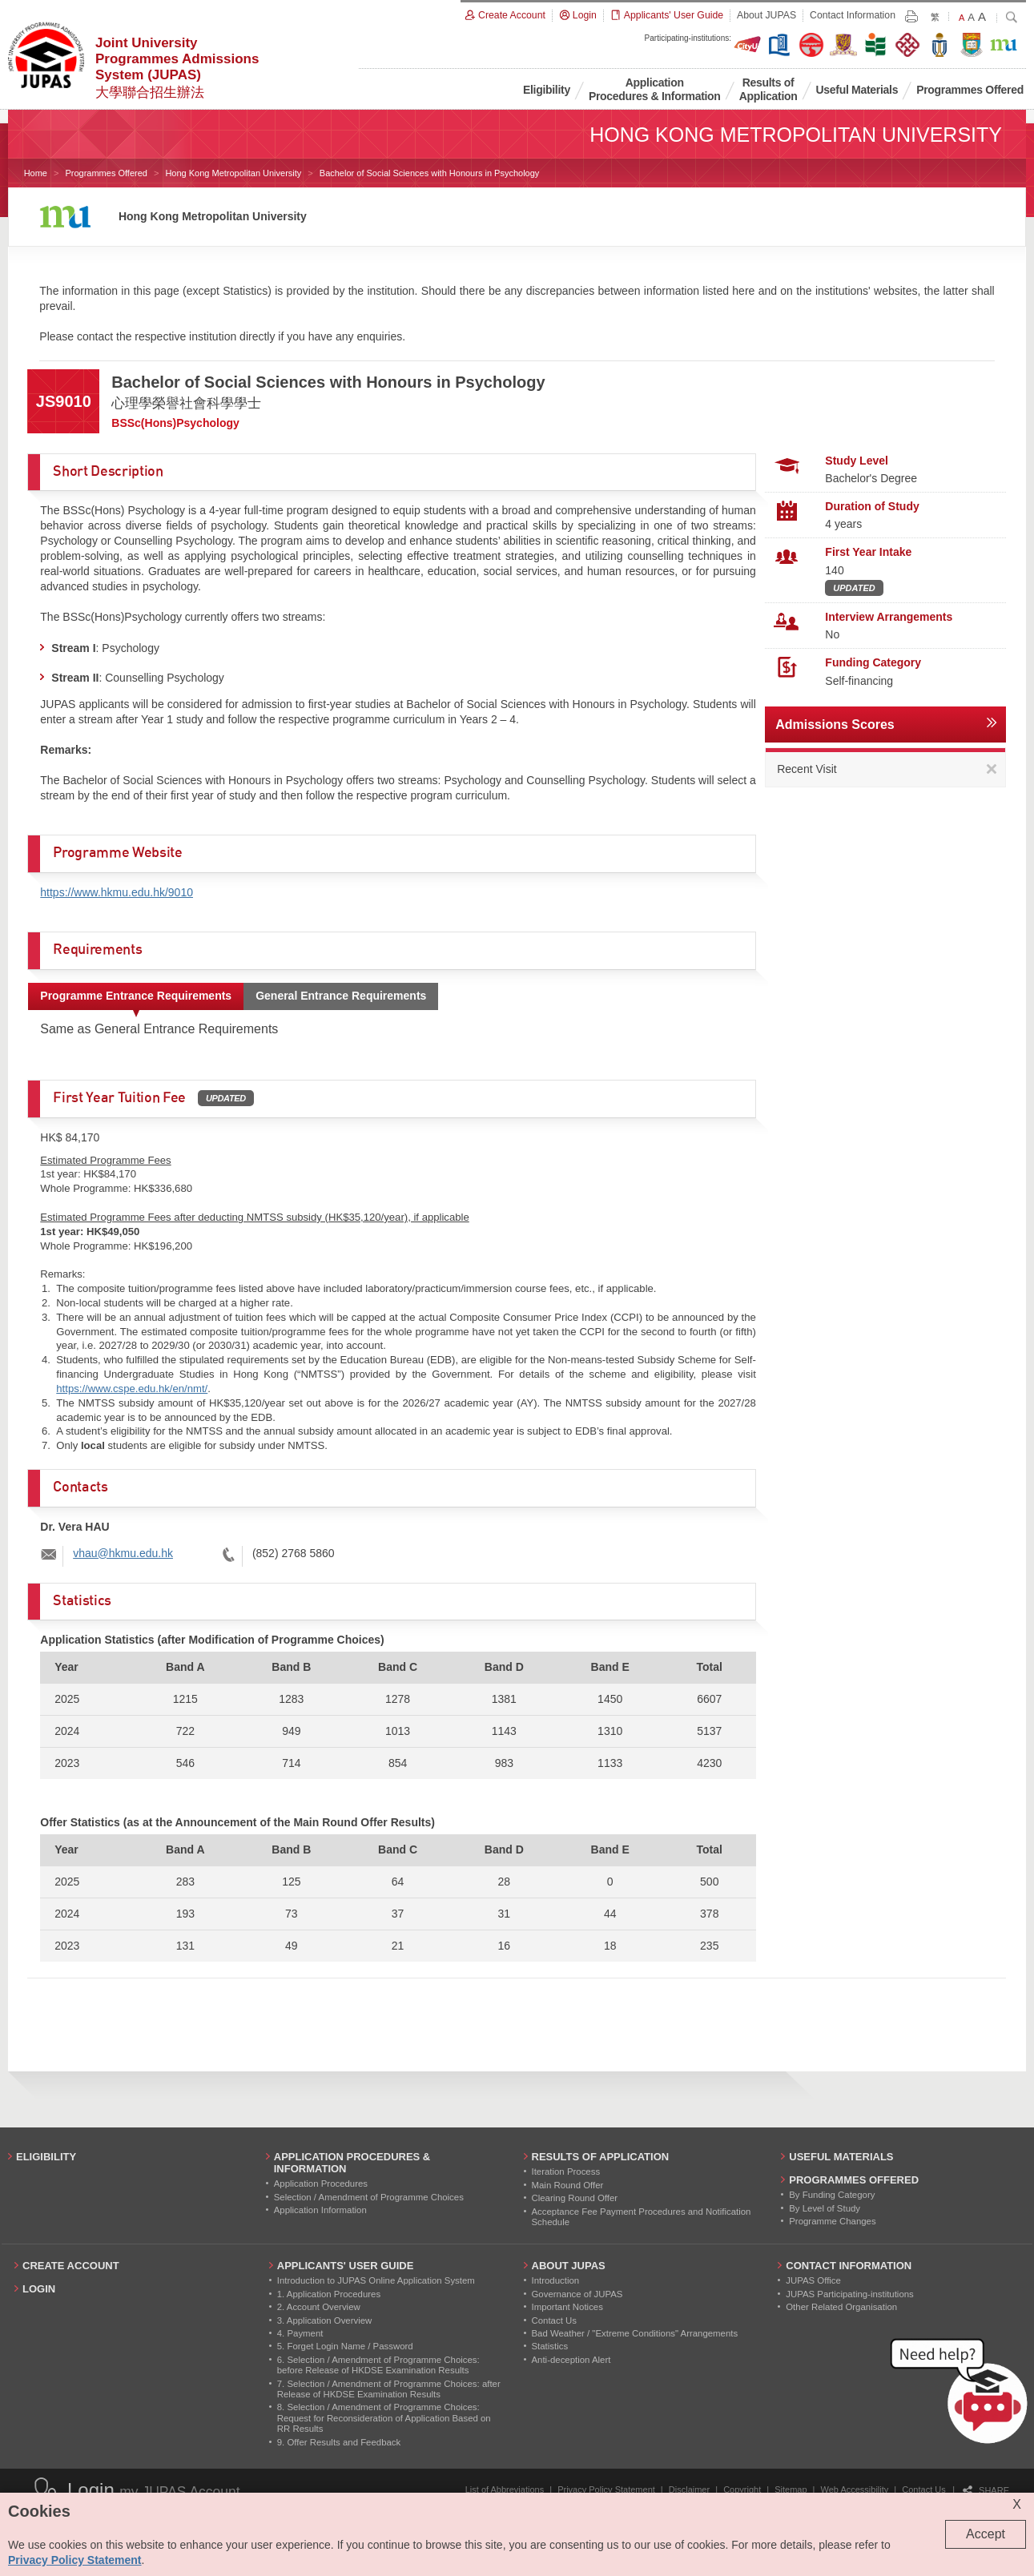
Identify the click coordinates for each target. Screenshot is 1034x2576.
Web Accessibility (855, 2489)
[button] (962, 2394)
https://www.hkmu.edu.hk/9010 (116, 892)
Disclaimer (689, 2489)
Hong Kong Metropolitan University (233, 173)
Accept (985, 2534)
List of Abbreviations (504, 2489)
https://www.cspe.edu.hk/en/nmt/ (131, 1389)
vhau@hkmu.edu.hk (123, 1553)
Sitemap (790, 2489)
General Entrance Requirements (340, 995)
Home (35, 173)
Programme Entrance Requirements (135, 995)
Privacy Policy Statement (606, 2489)
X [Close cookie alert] (1016, 2504)
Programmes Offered (106, 173)
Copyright (742, 2489)
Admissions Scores (835, 724)
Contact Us (923, 2489)
